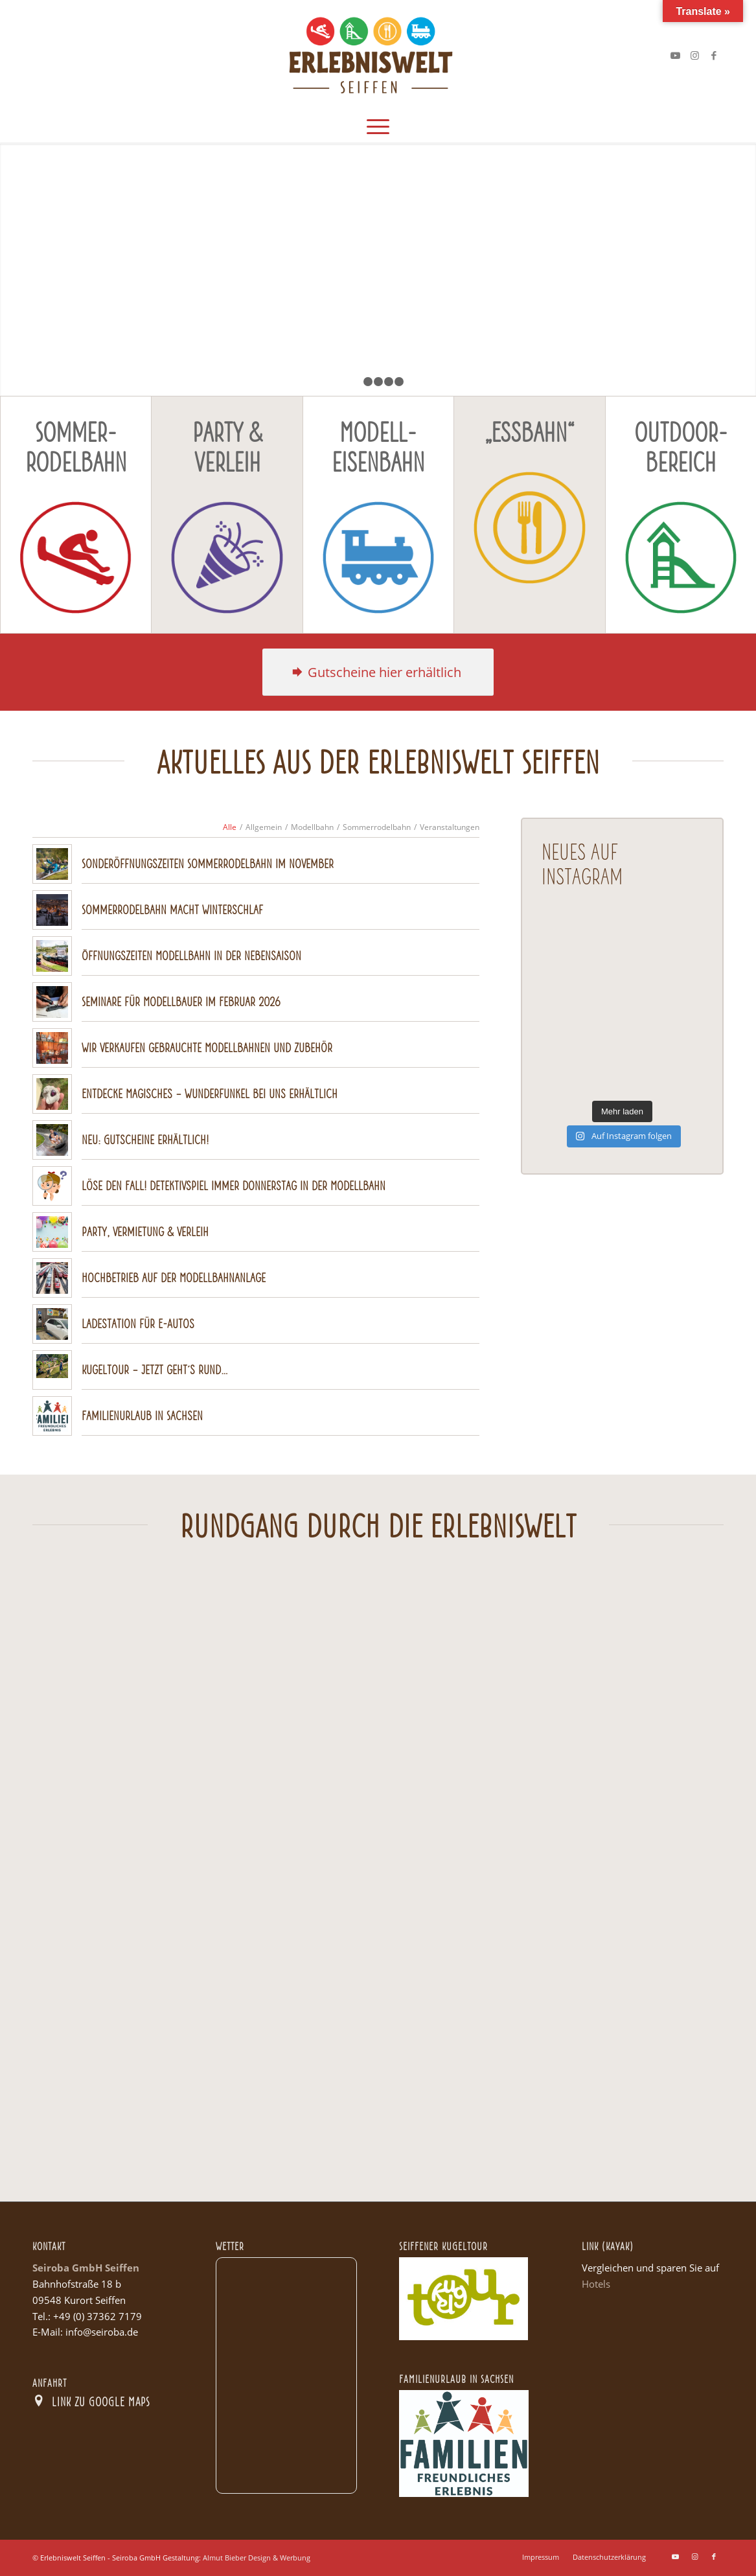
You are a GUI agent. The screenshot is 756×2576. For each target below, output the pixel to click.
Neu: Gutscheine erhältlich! (145, 1139)
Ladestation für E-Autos (138, 1323)
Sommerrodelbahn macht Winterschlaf (172, 909)
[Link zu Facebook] (714, 55)
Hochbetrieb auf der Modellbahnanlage (174, 1277)
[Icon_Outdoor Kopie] (681, 557)
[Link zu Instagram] (694, 55)
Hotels (596, 2283)
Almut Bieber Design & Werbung (256, 2557)
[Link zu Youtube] (675, 55)
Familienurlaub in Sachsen (142, 1415)
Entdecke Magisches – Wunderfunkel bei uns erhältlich (210, 1093)
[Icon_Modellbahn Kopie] (378, 557)
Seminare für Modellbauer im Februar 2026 (181, 1001)
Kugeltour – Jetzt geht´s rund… (155, 1369)
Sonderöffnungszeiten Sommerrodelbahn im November (208, 863)
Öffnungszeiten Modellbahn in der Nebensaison (191, 955)
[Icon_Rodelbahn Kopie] (76, 557)
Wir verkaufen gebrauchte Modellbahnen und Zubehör (207, 1047)
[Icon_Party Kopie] (226, 557)
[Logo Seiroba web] (378, 55)
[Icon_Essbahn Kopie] (529, 527)
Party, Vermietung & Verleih (145, 1231)
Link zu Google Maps (101, 2401)
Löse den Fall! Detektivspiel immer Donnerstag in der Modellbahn (233, 1185)
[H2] (378, 672)
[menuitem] (378, 126)
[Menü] (378, 126)
